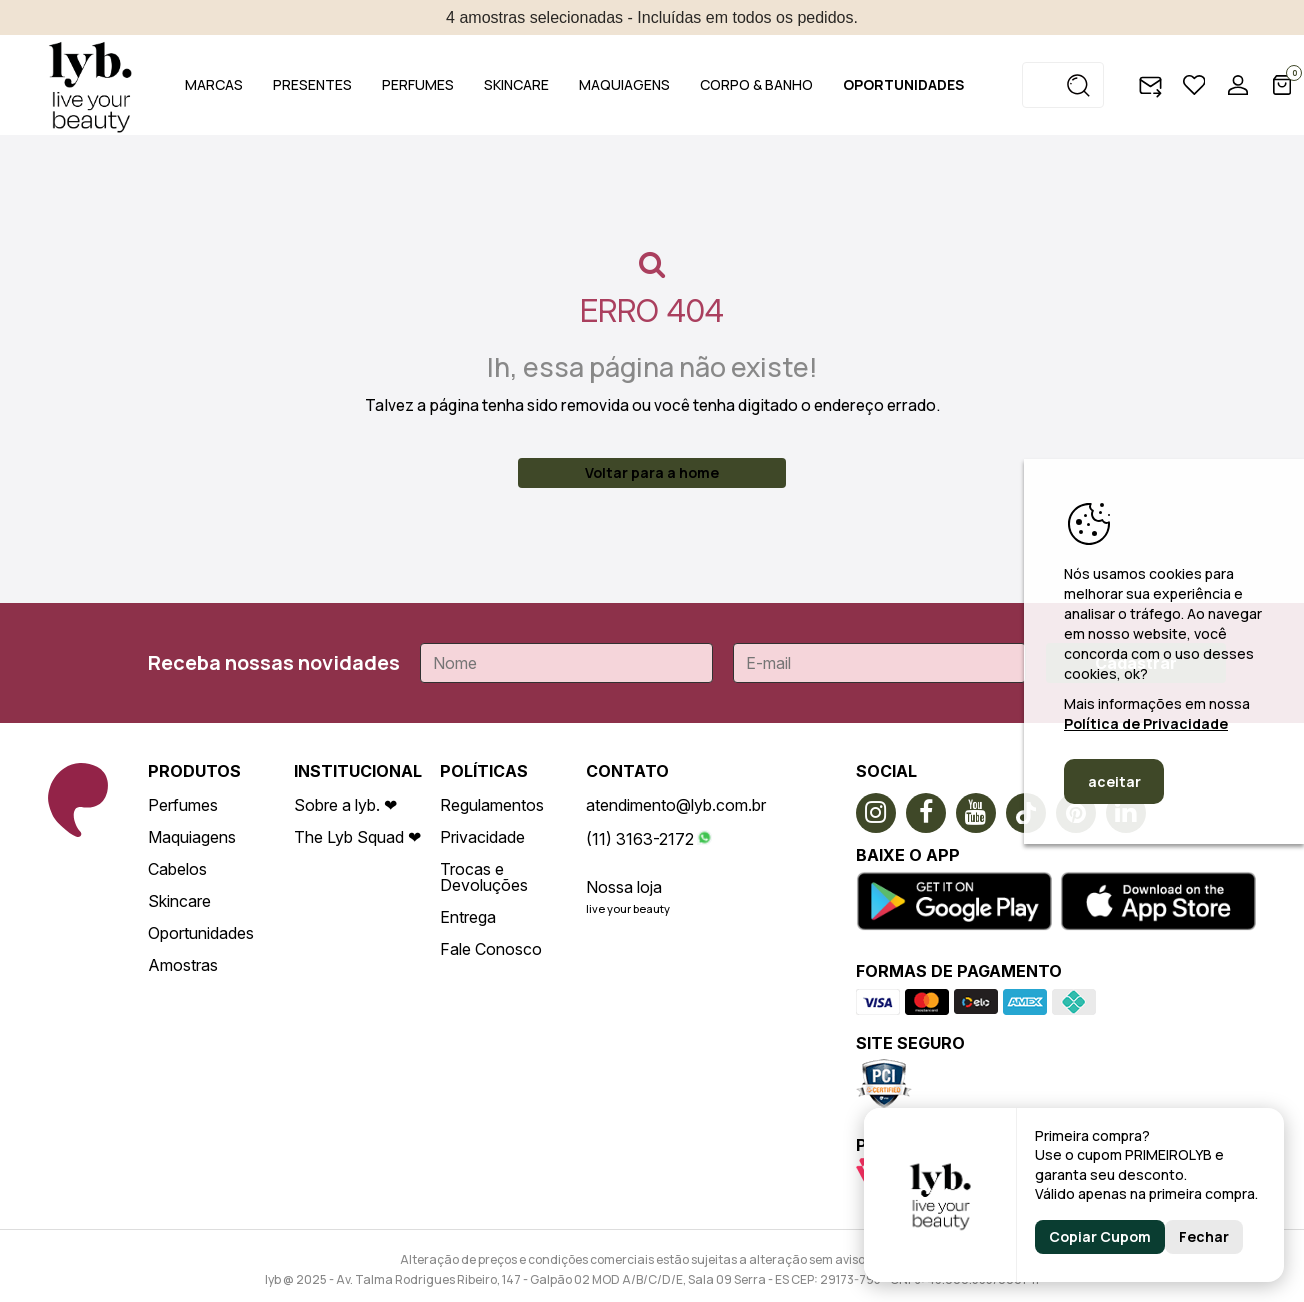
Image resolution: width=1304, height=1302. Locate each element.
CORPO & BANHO (756, 84)
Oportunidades (201, 933)
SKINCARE (516, 84)
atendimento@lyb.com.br (676, 805)
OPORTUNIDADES (903, 84)
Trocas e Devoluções (484, 877)
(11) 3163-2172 (640, 839)
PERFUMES (418, 84)
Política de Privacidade (1146, 723)
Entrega (468, 917)
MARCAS (214, 84)
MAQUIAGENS (624, 84)
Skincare (179, 901)
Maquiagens (192, 837)
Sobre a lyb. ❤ (345, 805)
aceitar (1114, 781)
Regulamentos (492, 805)
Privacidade (482, 837)
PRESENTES (312, 84)
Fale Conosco (491, 949)
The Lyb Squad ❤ (357, 837)
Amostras (183, 965)
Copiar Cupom (1100, 1236)
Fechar (1204, 1236)
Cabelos (177, 869)
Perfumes (183, 805)
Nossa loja (624, 887)
